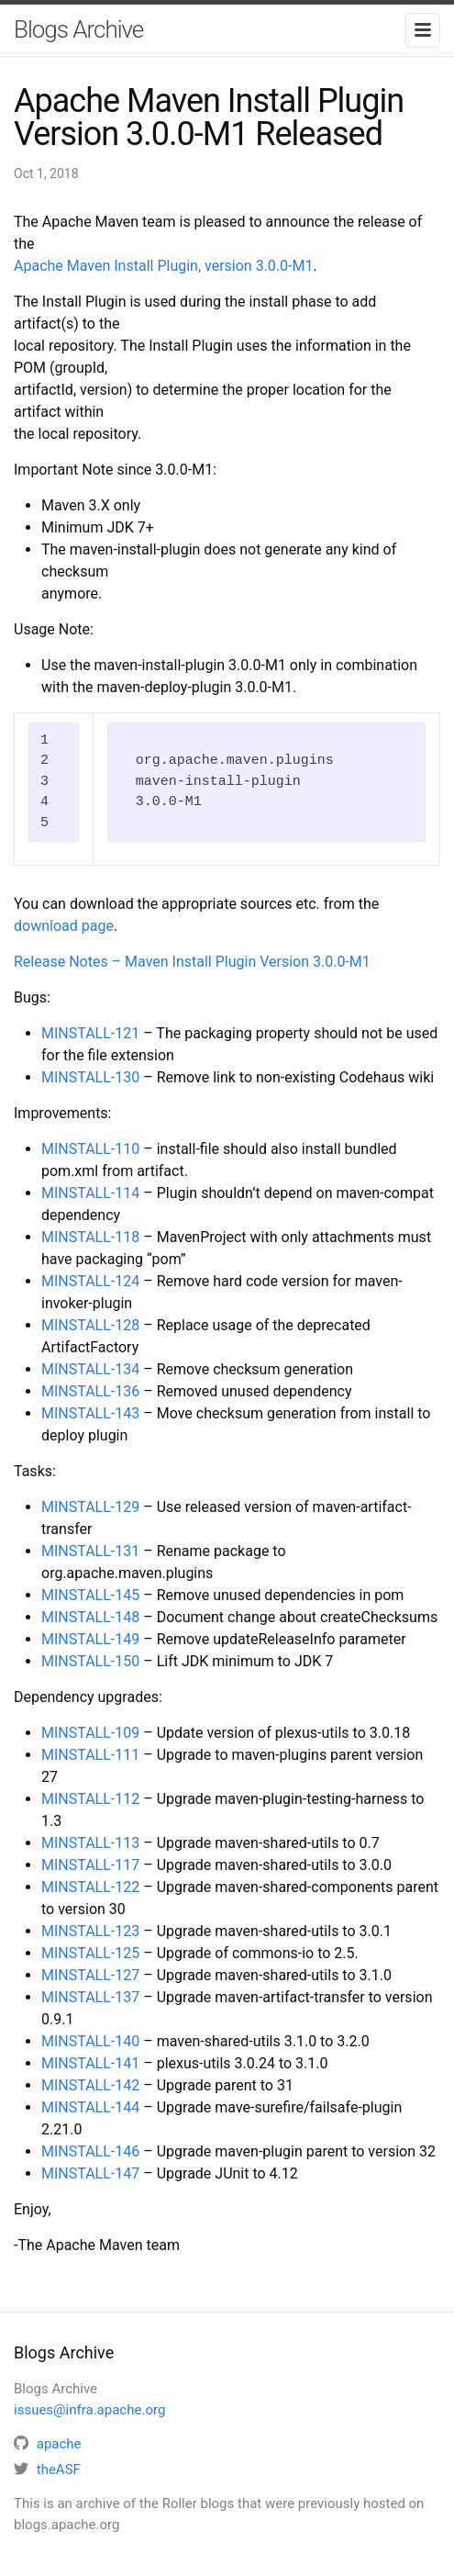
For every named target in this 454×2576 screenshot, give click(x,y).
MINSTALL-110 (90, 1149)
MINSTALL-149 (90, 1639)
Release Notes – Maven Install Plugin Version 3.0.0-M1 (192, 961)
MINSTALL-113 (90, 1843)
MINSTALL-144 (90, 2107)
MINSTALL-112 (90, 1799)
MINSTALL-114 (90, 1193)
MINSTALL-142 (90, 2085)
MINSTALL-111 (90, 1755)
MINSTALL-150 (90, 1661)
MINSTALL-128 (90, 1325)
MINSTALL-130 (90, 1077)
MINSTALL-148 (90, 1617)
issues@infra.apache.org (89, 2410)
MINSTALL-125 (90, 1953)
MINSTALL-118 (90, 1237)
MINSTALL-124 (90, 1281)
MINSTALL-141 (90, 2063)
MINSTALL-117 (90, 1865)
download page (64, 926)
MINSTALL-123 (90, 1931)
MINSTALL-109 (90, 1733)
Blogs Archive (78, 29)
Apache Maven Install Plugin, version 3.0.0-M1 (163, 265)
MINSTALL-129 (90, 1507)
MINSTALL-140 (90, 2041)
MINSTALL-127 (90, 1975)
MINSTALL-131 (90, 1551)
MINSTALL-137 (90, 1997)
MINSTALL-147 (90, 2173)
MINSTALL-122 (90, 1887)
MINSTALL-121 (90, 1033)
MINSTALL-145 (90, 1595)
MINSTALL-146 (90, 2151)
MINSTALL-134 (90, 1369)
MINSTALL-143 (90, 1413)
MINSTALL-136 (90, 1391)
